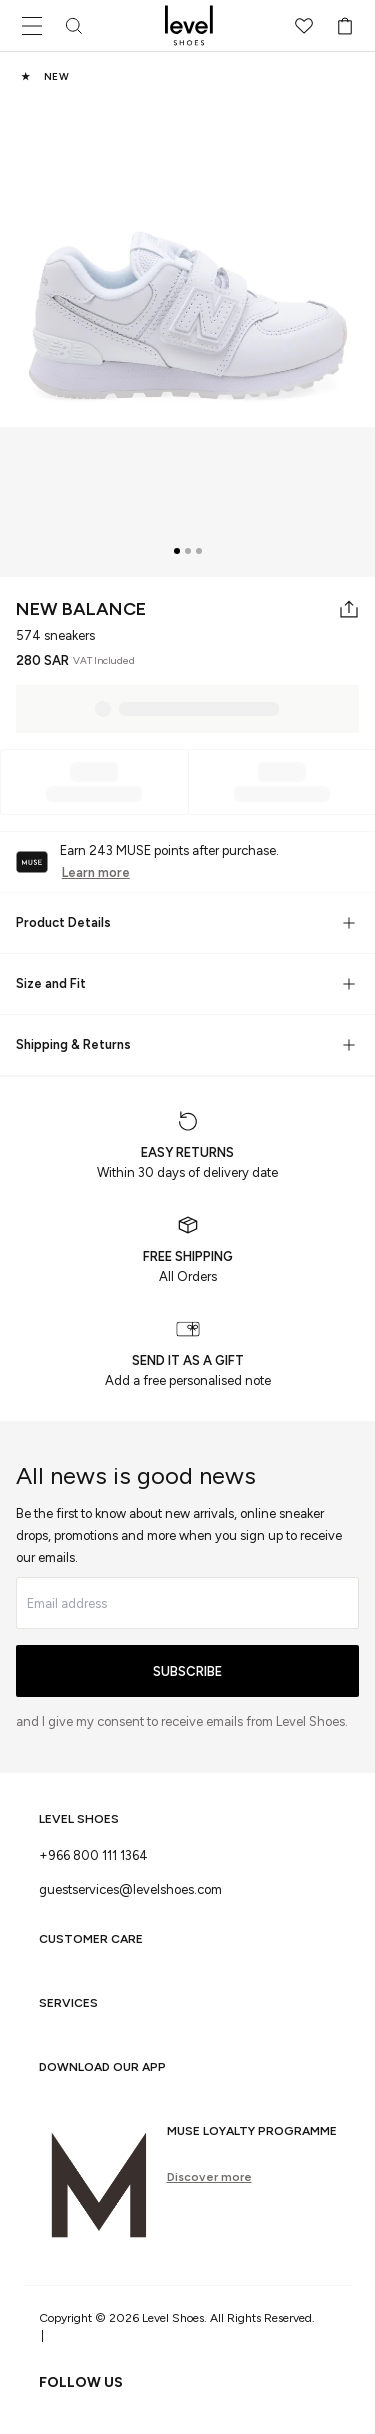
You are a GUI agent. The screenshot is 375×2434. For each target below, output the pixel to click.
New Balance (81, 609)
